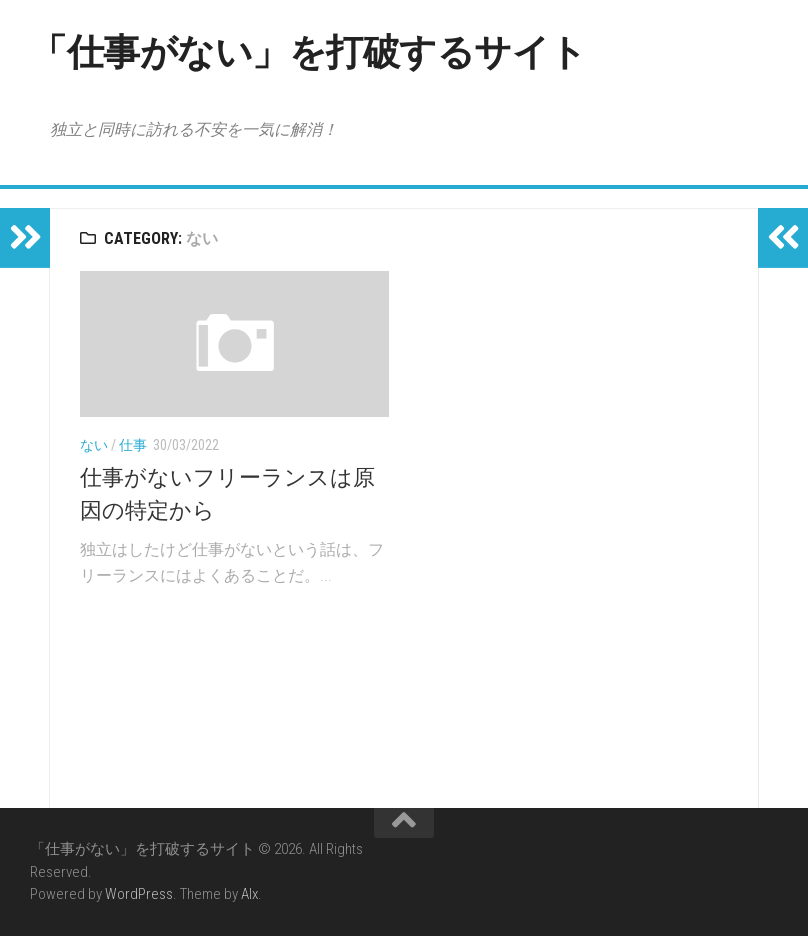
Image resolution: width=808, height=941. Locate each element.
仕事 (133, 450)
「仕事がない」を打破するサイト (346, 54)
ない (94, 450)
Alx (249, 899)
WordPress (139, 899)
